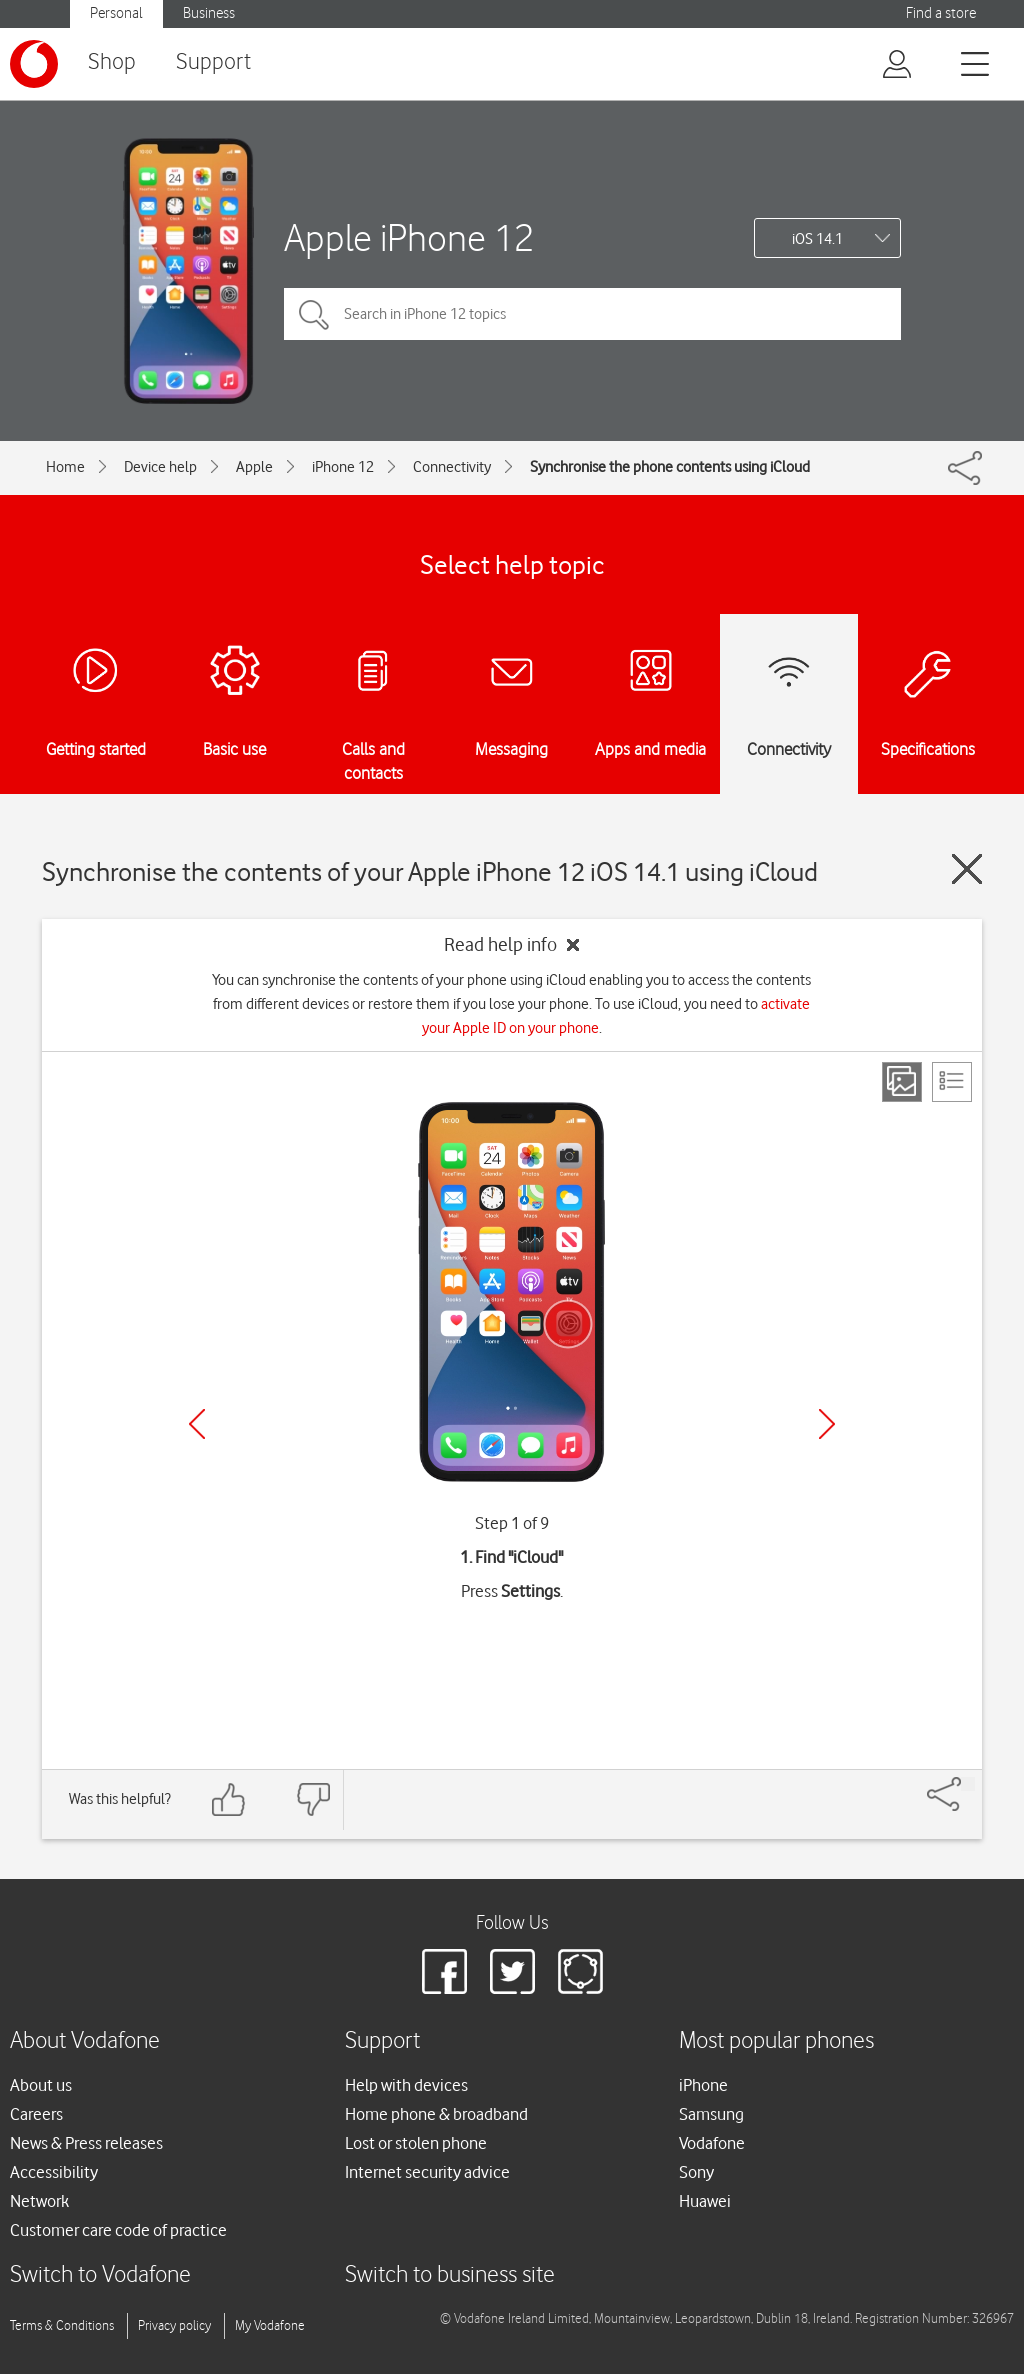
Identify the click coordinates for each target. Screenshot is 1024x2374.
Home (65, 467)
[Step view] (902, 1082)
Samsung (711, 2114)
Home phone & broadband (436, 2114)
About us (41, 2085)
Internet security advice (427, 2172)
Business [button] (209, 13)
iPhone (703, 2085)
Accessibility (54, 2172)
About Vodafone (85, 2041)
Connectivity (452, 467)
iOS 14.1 (817, 239)
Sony (696, 2172)
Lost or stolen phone (416, 2143)
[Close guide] (967, 869)
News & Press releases (86, 2143)
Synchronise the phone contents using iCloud (670, 467)
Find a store (941, 13)
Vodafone (712, 2143)
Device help (160, 467)
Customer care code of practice (118, 2230)
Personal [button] (116, 13)
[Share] (968, 1784)
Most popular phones (776, 2041)
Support (213, 62)
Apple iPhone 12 (409, 237)
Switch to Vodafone (100, 2275)
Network (39, 2201)
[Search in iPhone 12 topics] (592, 314)
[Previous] (197, 1424)
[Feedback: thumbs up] (229, 1799)
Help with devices (406, 2085)
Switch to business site (450, 2275)
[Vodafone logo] (34, 64)
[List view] (952, 1082)
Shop (112, 62)
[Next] (827, 1424)
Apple (254, 467)
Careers (36, 2114)
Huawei (705, 2201)
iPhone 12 (343, 467)
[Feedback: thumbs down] (313, 1799)
